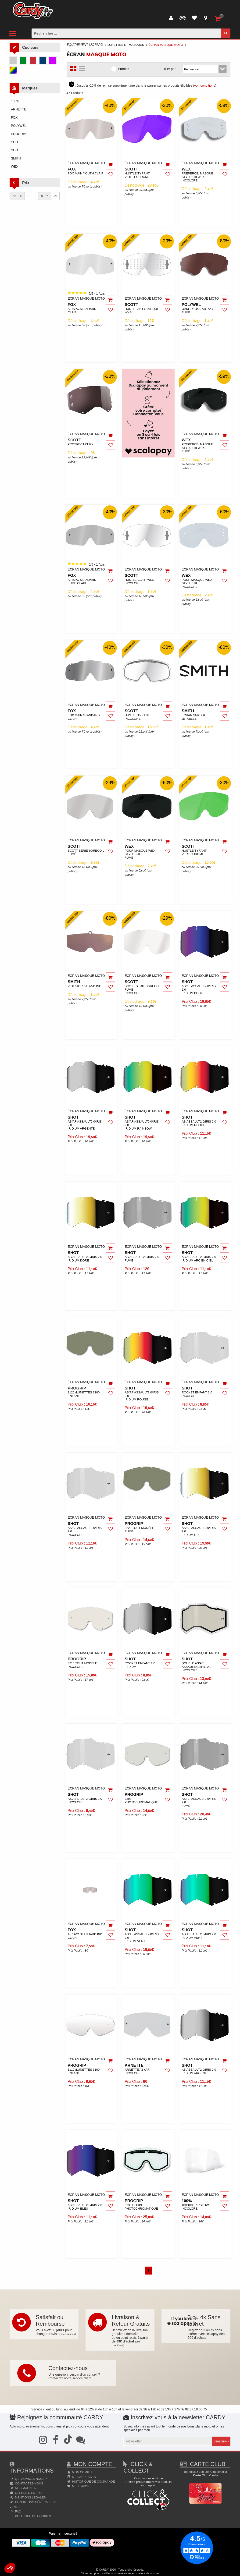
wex (14, 166)
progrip (18, 134)
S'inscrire (221, 2441)
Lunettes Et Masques (125, 44)
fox (14, 117)
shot (15, 150)
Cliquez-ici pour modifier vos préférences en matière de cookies (119, 2573)
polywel (19, 126)
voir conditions (204, 85)
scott (16, 142)
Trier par (169, 69)
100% (15, 101)
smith (16, 158)
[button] (9, 2568)
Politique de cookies (32, 2516)
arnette (18, 109)
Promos (121, 68)
